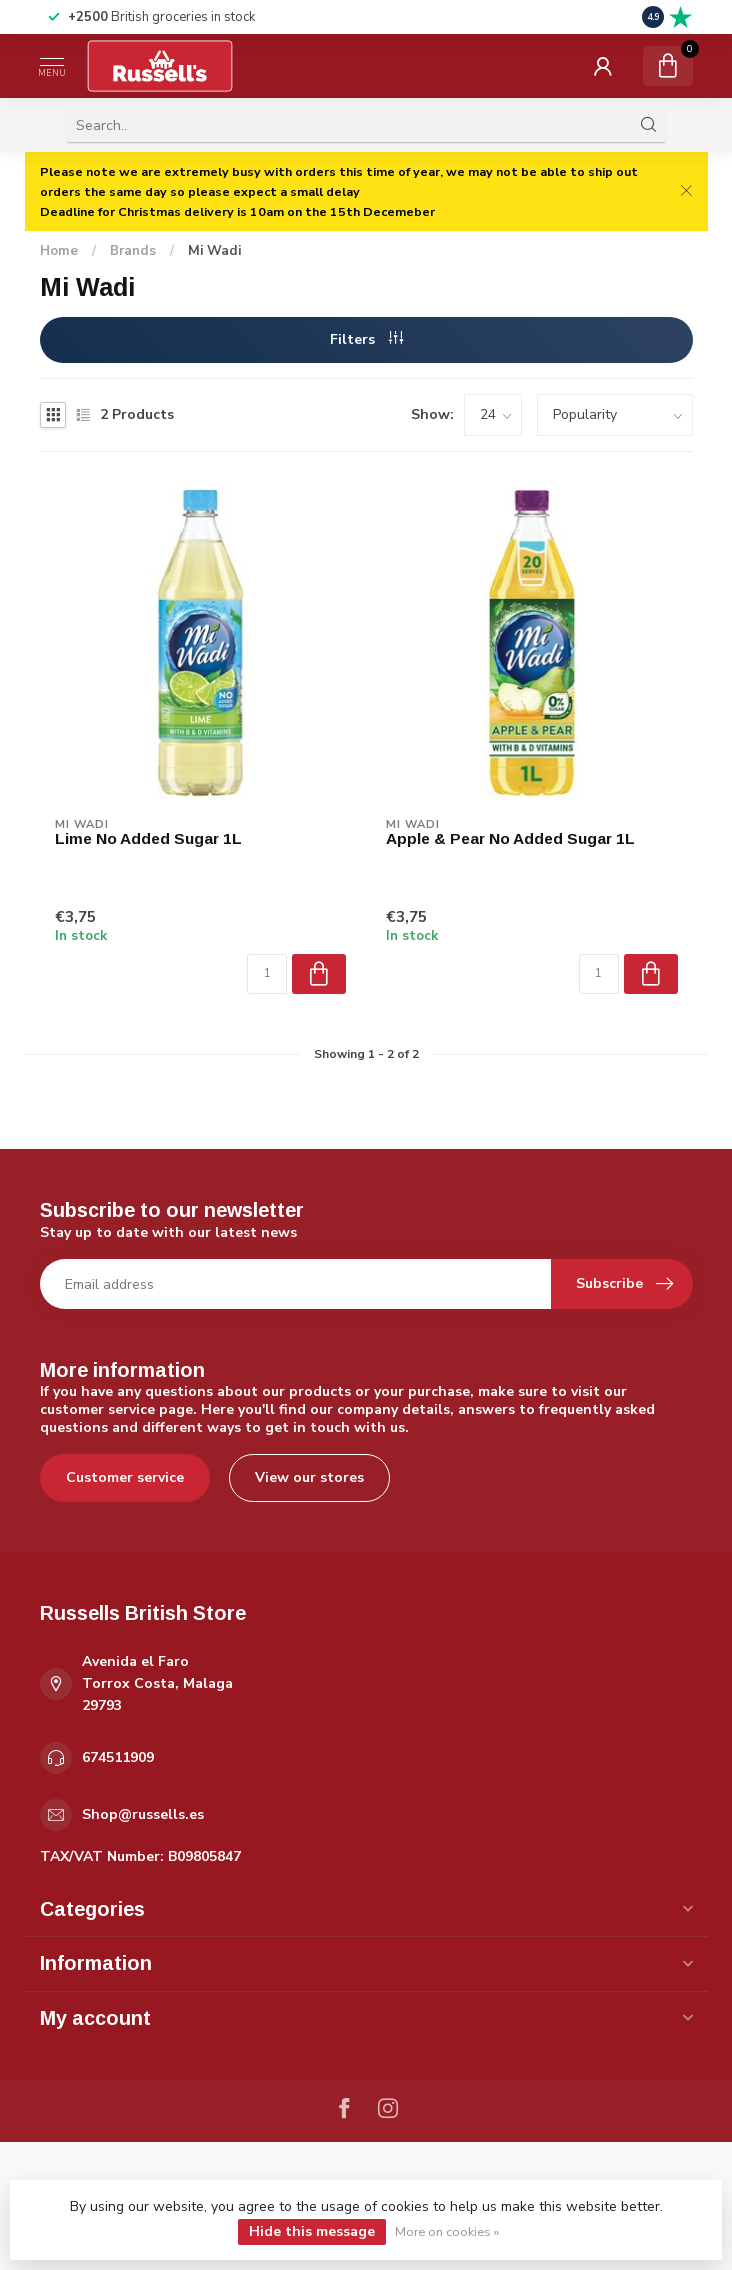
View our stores (309, 1477)
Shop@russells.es (143, 1814)
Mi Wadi (214, 251)
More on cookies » (447, 2231)
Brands (133, 251)
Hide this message (312, 2231)
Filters (366, 339)
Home (59, 251)
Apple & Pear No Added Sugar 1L (510, 838)
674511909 (118, 1757)
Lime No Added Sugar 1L (148, 838)
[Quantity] (267, 974)
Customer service (125, 1477)
